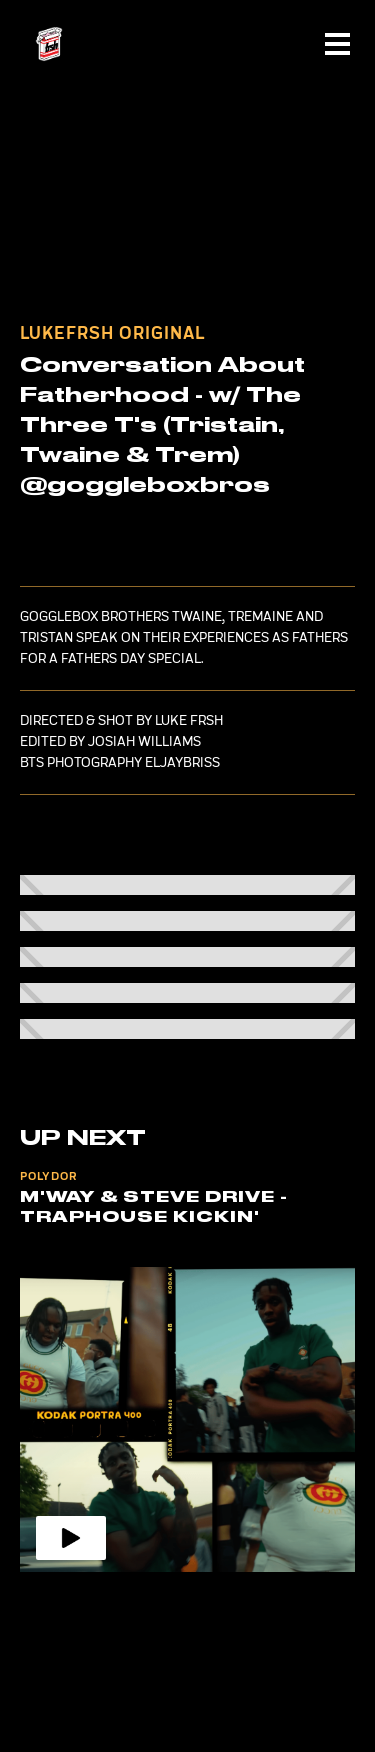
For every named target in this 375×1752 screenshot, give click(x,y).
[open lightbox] (187, 885)
